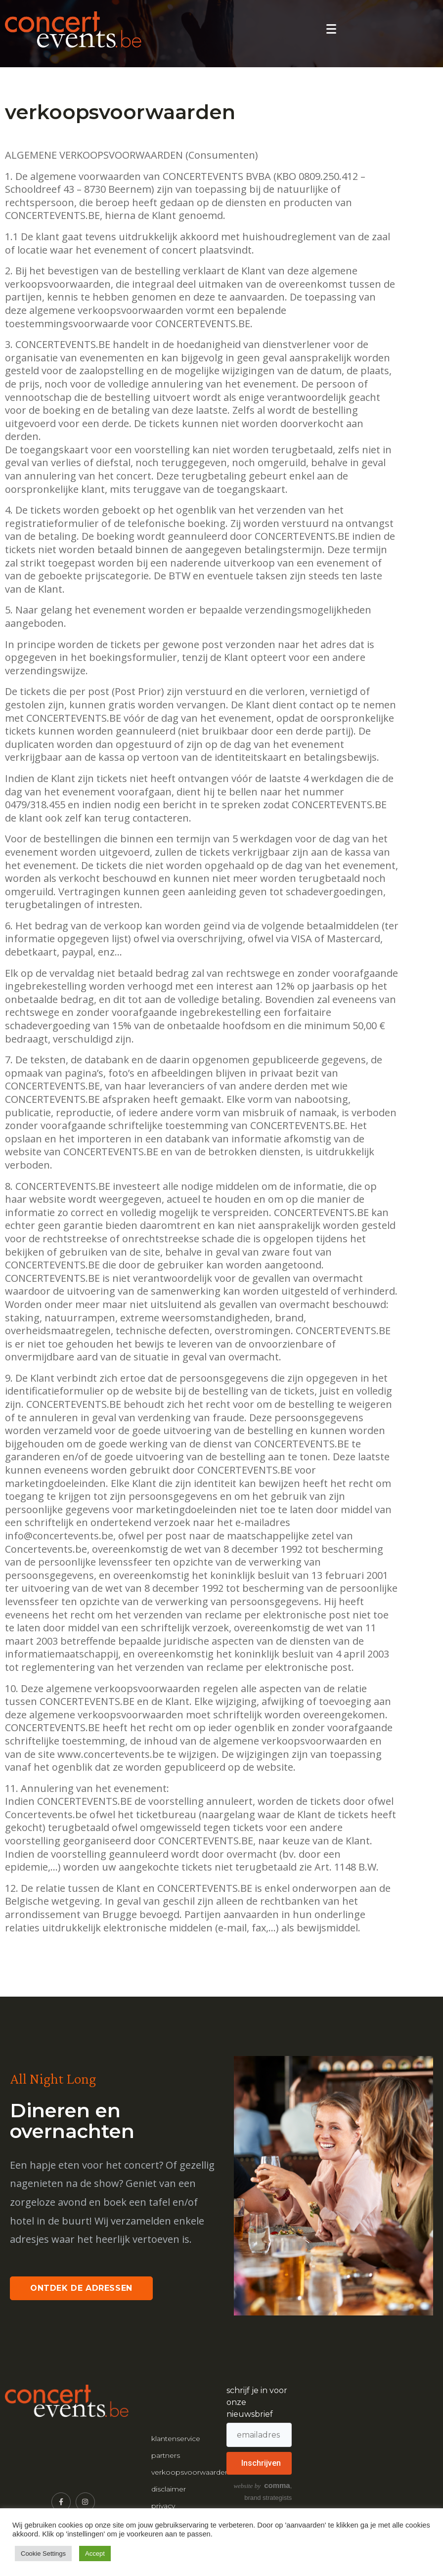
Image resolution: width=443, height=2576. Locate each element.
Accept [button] (95, 2553)
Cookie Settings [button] (43, 2553)
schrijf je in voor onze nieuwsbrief (256, 2402)
